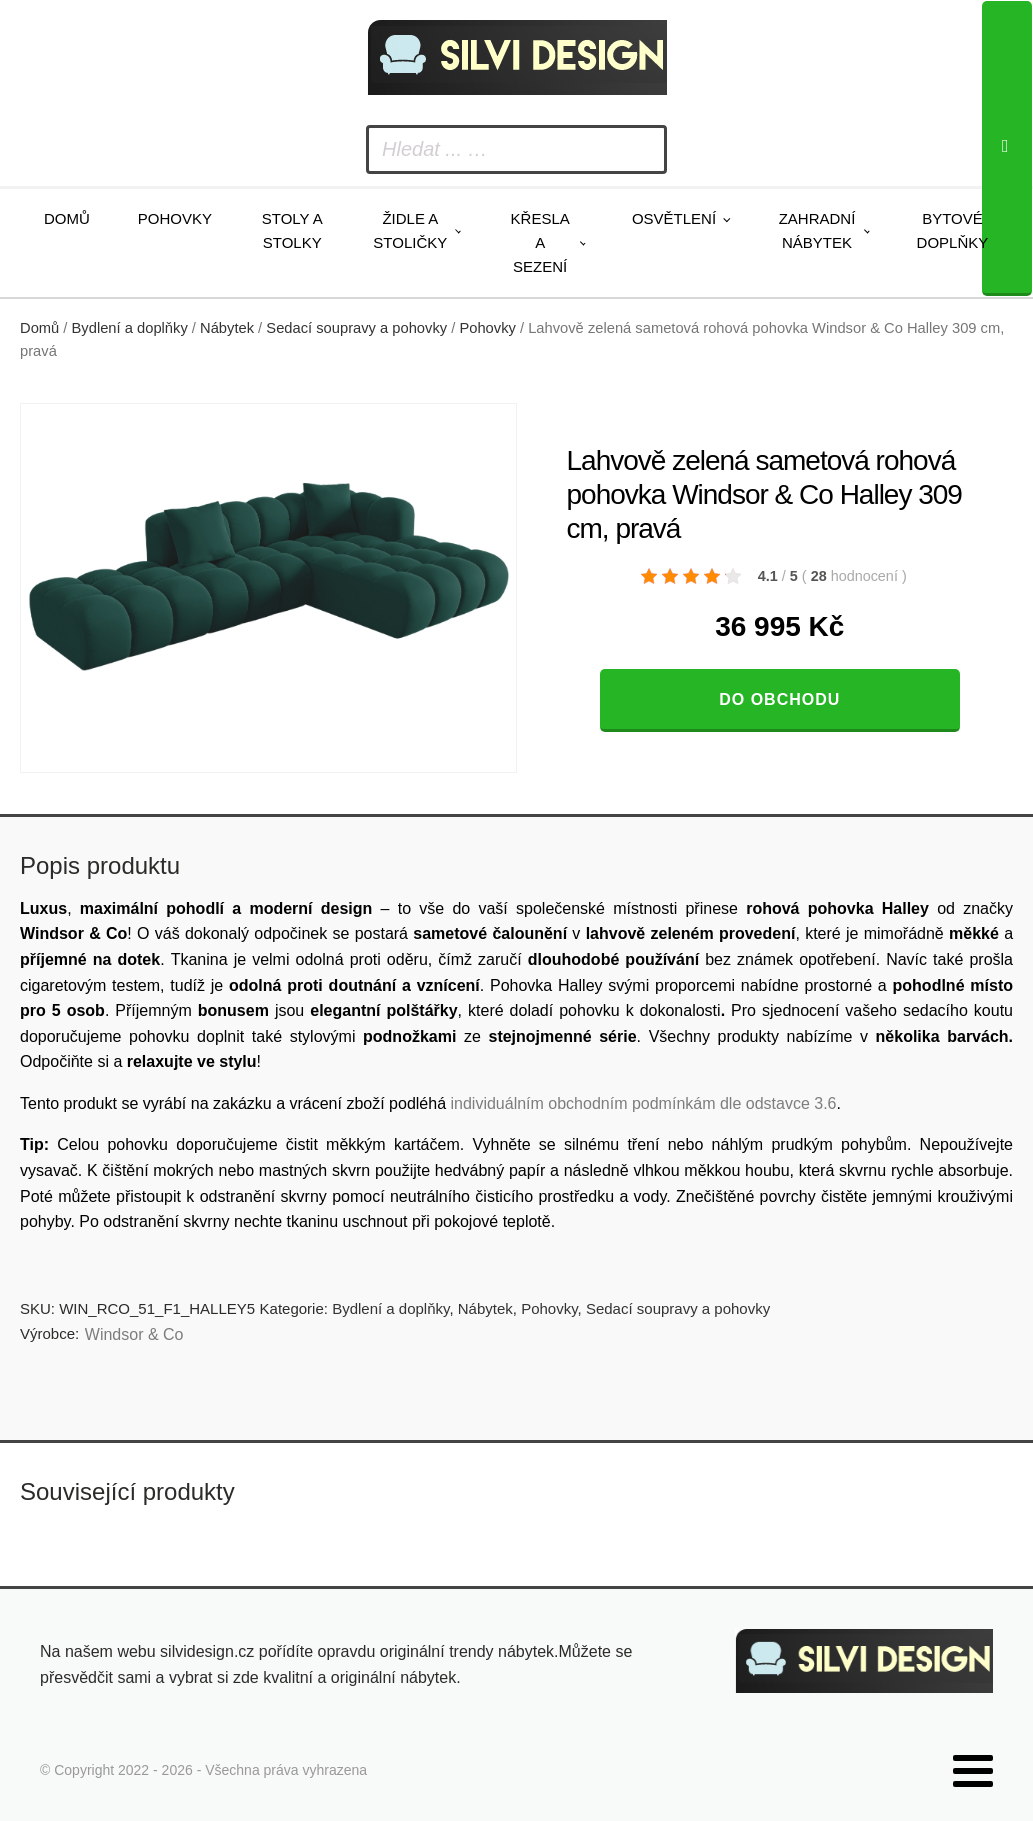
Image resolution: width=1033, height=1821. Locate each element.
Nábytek (227, 328)
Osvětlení (674, 218)
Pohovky (175, 218)
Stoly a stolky (292, 230)
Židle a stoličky (410, 230)
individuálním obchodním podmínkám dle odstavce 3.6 (643, 1103)
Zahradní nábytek (817, 230)
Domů (67, 218)
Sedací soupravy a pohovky (356, 328)
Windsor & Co (134, 1334)
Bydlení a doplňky (130, 328)
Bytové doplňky (953, 230)
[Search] (1007, 148)
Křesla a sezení (540, 242)
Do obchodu (779, 699)
